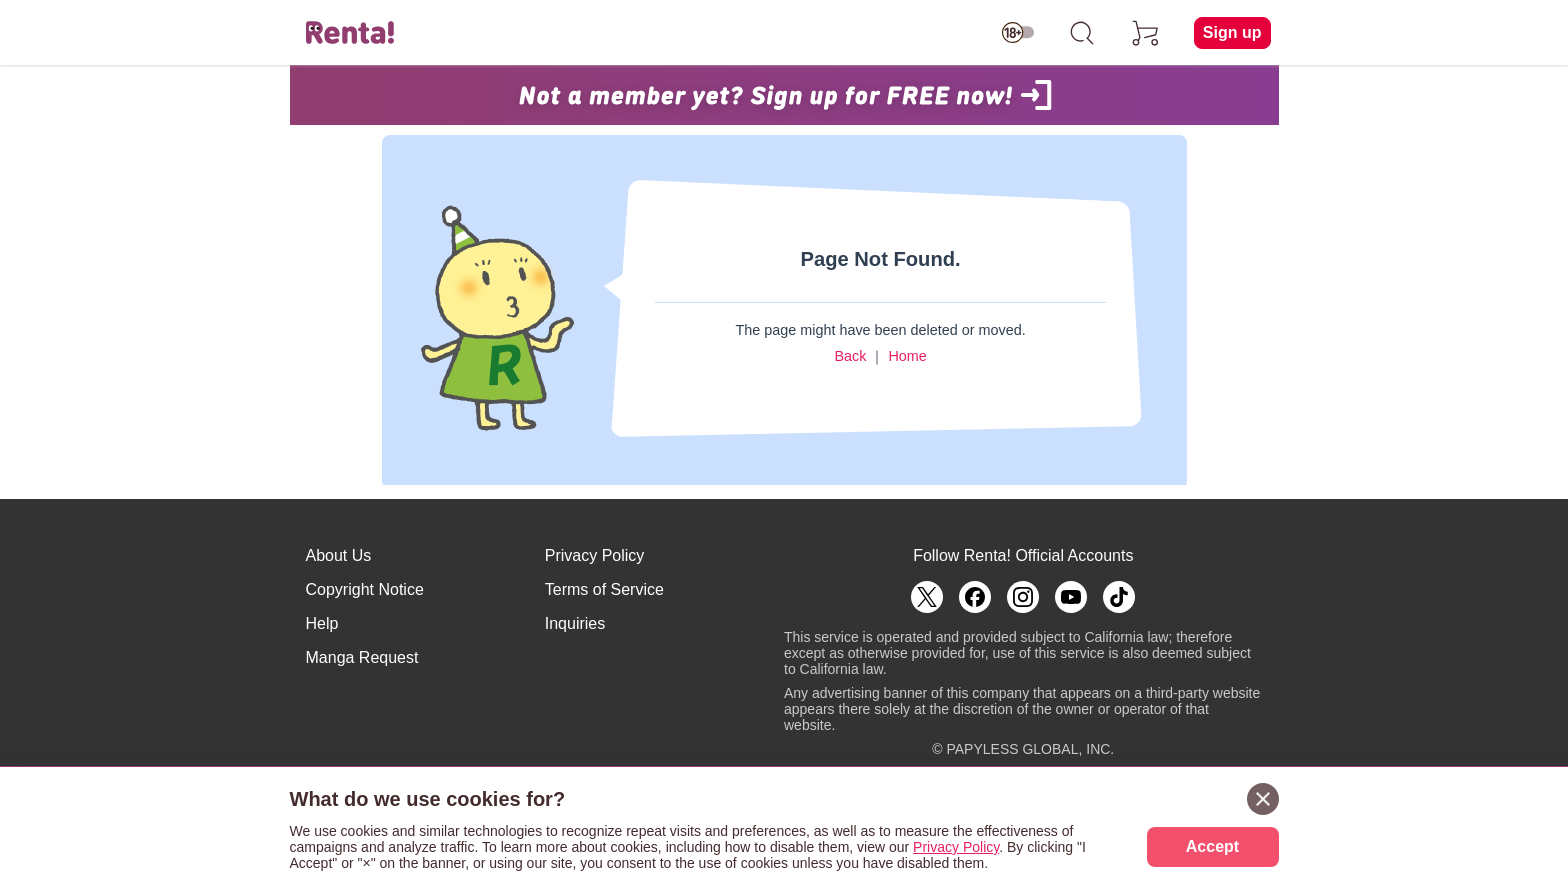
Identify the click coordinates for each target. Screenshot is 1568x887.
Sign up (1232, 32)
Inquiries (575, 623)
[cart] (1146, 33)
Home (907, 356)
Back (850, 356)
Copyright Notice (365, 589)
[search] (1082, 33)
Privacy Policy (595, 555)
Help (322, 623)
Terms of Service (604, 589)
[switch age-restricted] (1018, 33)
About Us (339, 555)
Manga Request (362, 657)
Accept (1212, 846)
